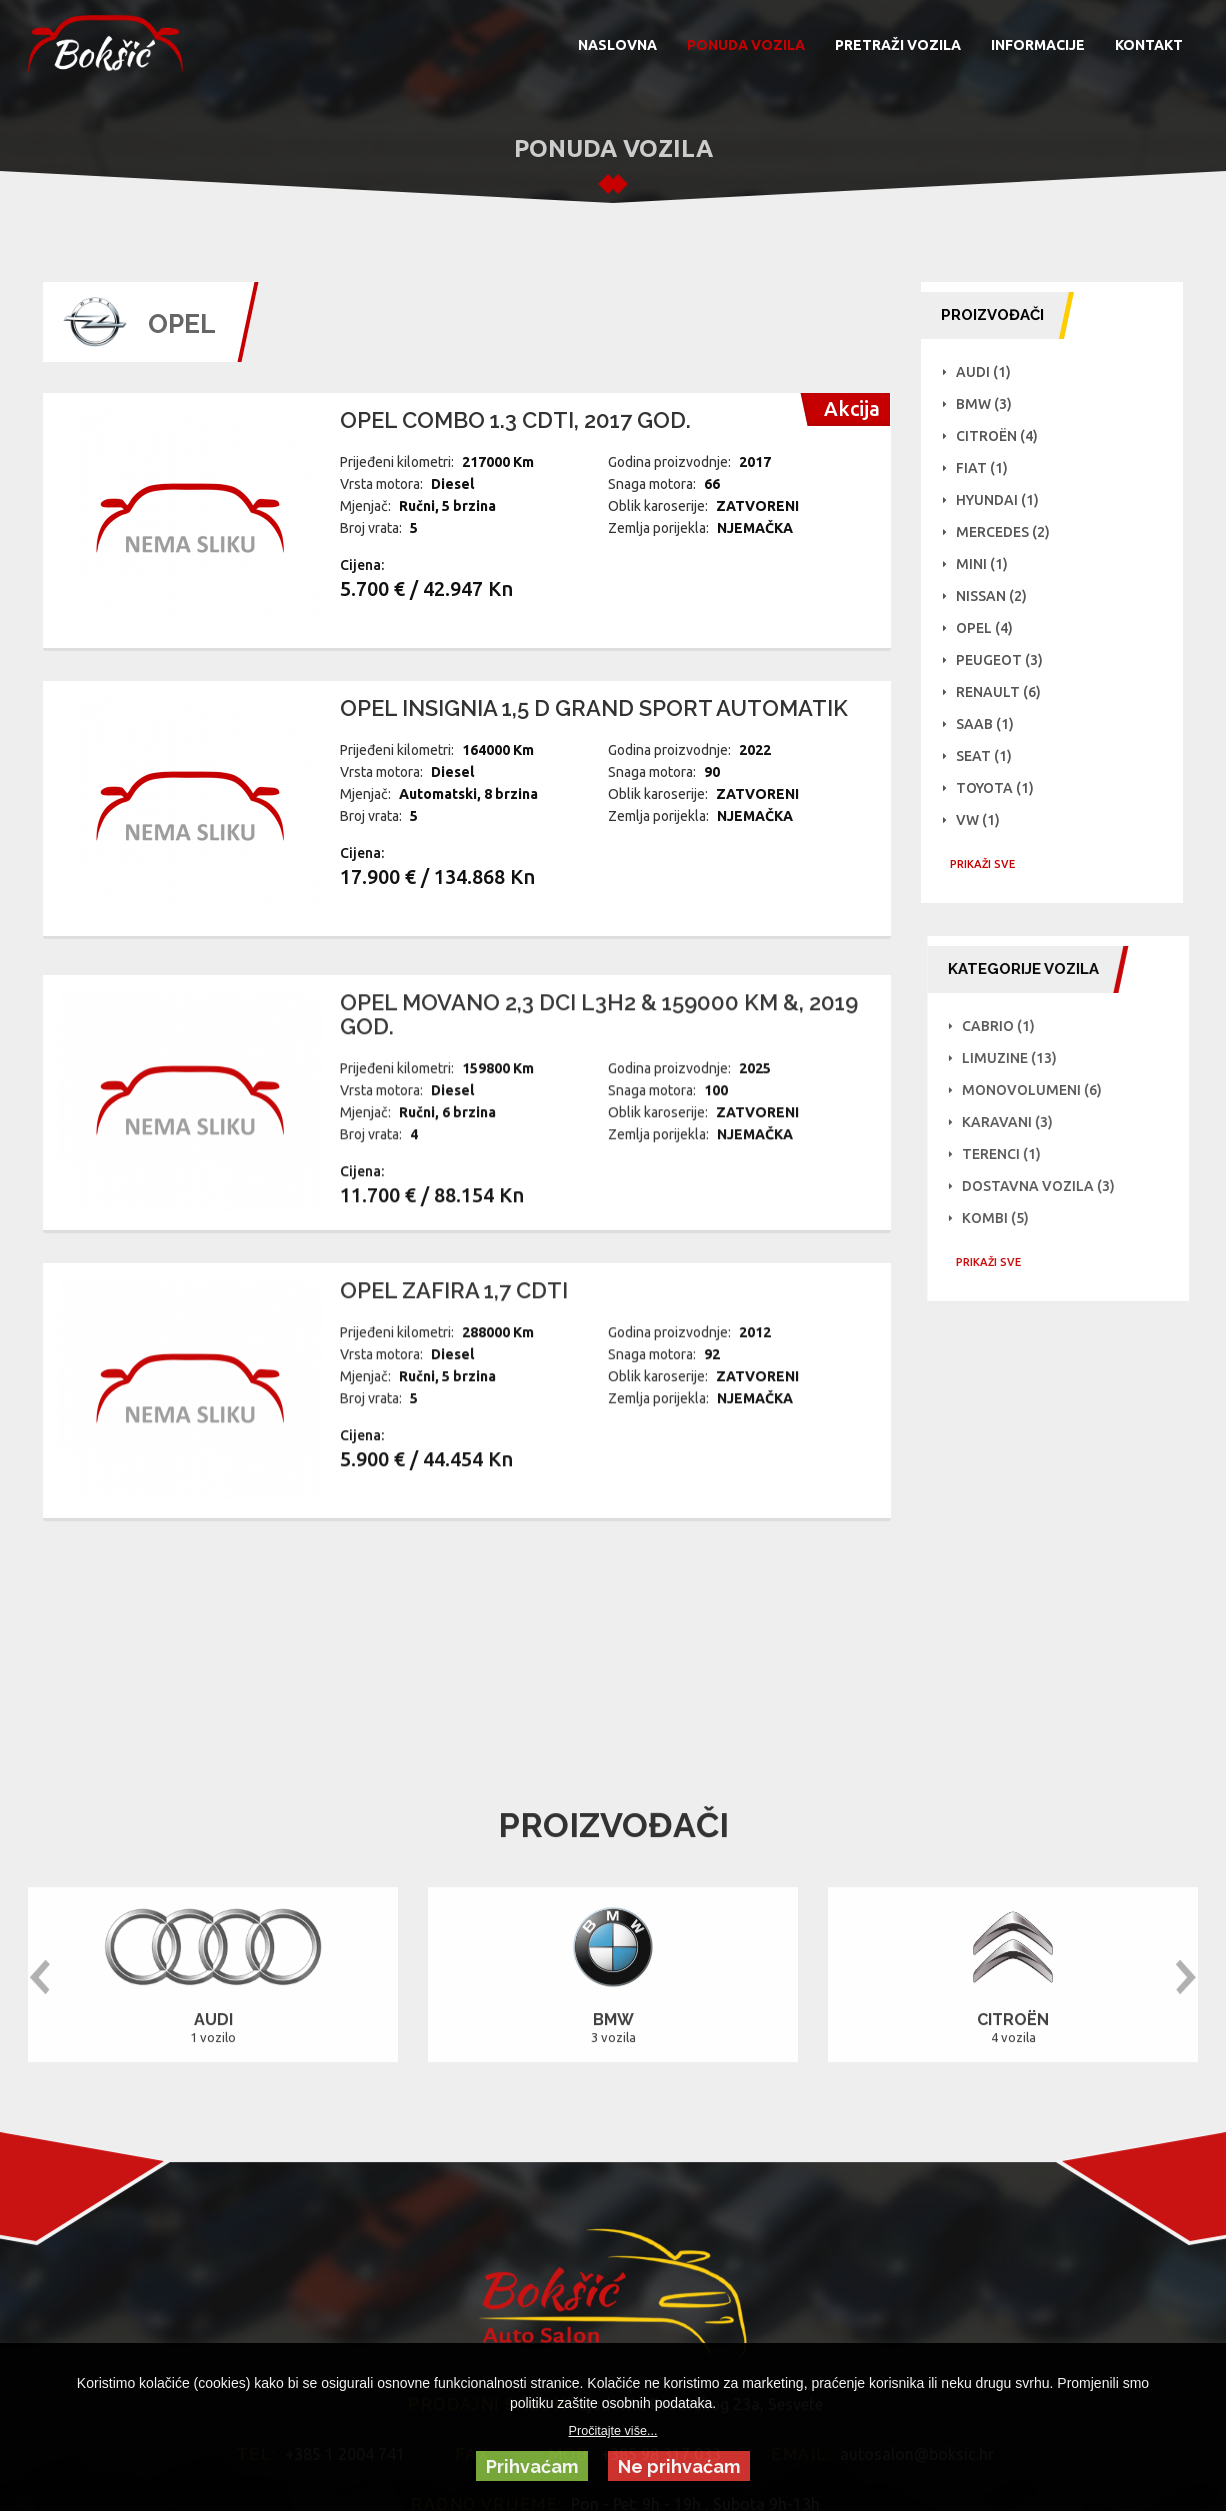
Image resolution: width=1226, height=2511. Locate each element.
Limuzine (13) (1139, 1058)
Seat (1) (988, 756)
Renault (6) (1002, 692)
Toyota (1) (999, 788)
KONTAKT (1149, 45)
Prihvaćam (532, 2466)
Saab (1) (989, 724)
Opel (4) (988, 628)
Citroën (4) (1001, 436)
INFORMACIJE (1038, 45)
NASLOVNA (617, 45)
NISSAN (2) (995, 596)
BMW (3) (988, 404)
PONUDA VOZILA (746, 45)
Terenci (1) (1131, 1154)
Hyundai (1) (1001, 500)
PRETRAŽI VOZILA (898, 45)
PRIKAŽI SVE (986, 864)
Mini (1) (986, 564)
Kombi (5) (1125, 1218)
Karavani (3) (1137, 1122)
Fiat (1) (986, 468)
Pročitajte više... (613, 2431)
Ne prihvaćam (679, 2466)
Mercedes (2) (1007, 532)
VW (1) (982, 820)
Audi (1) (987, 372)
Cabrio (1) (1128, 1026)
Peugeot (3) (1003, 660)
